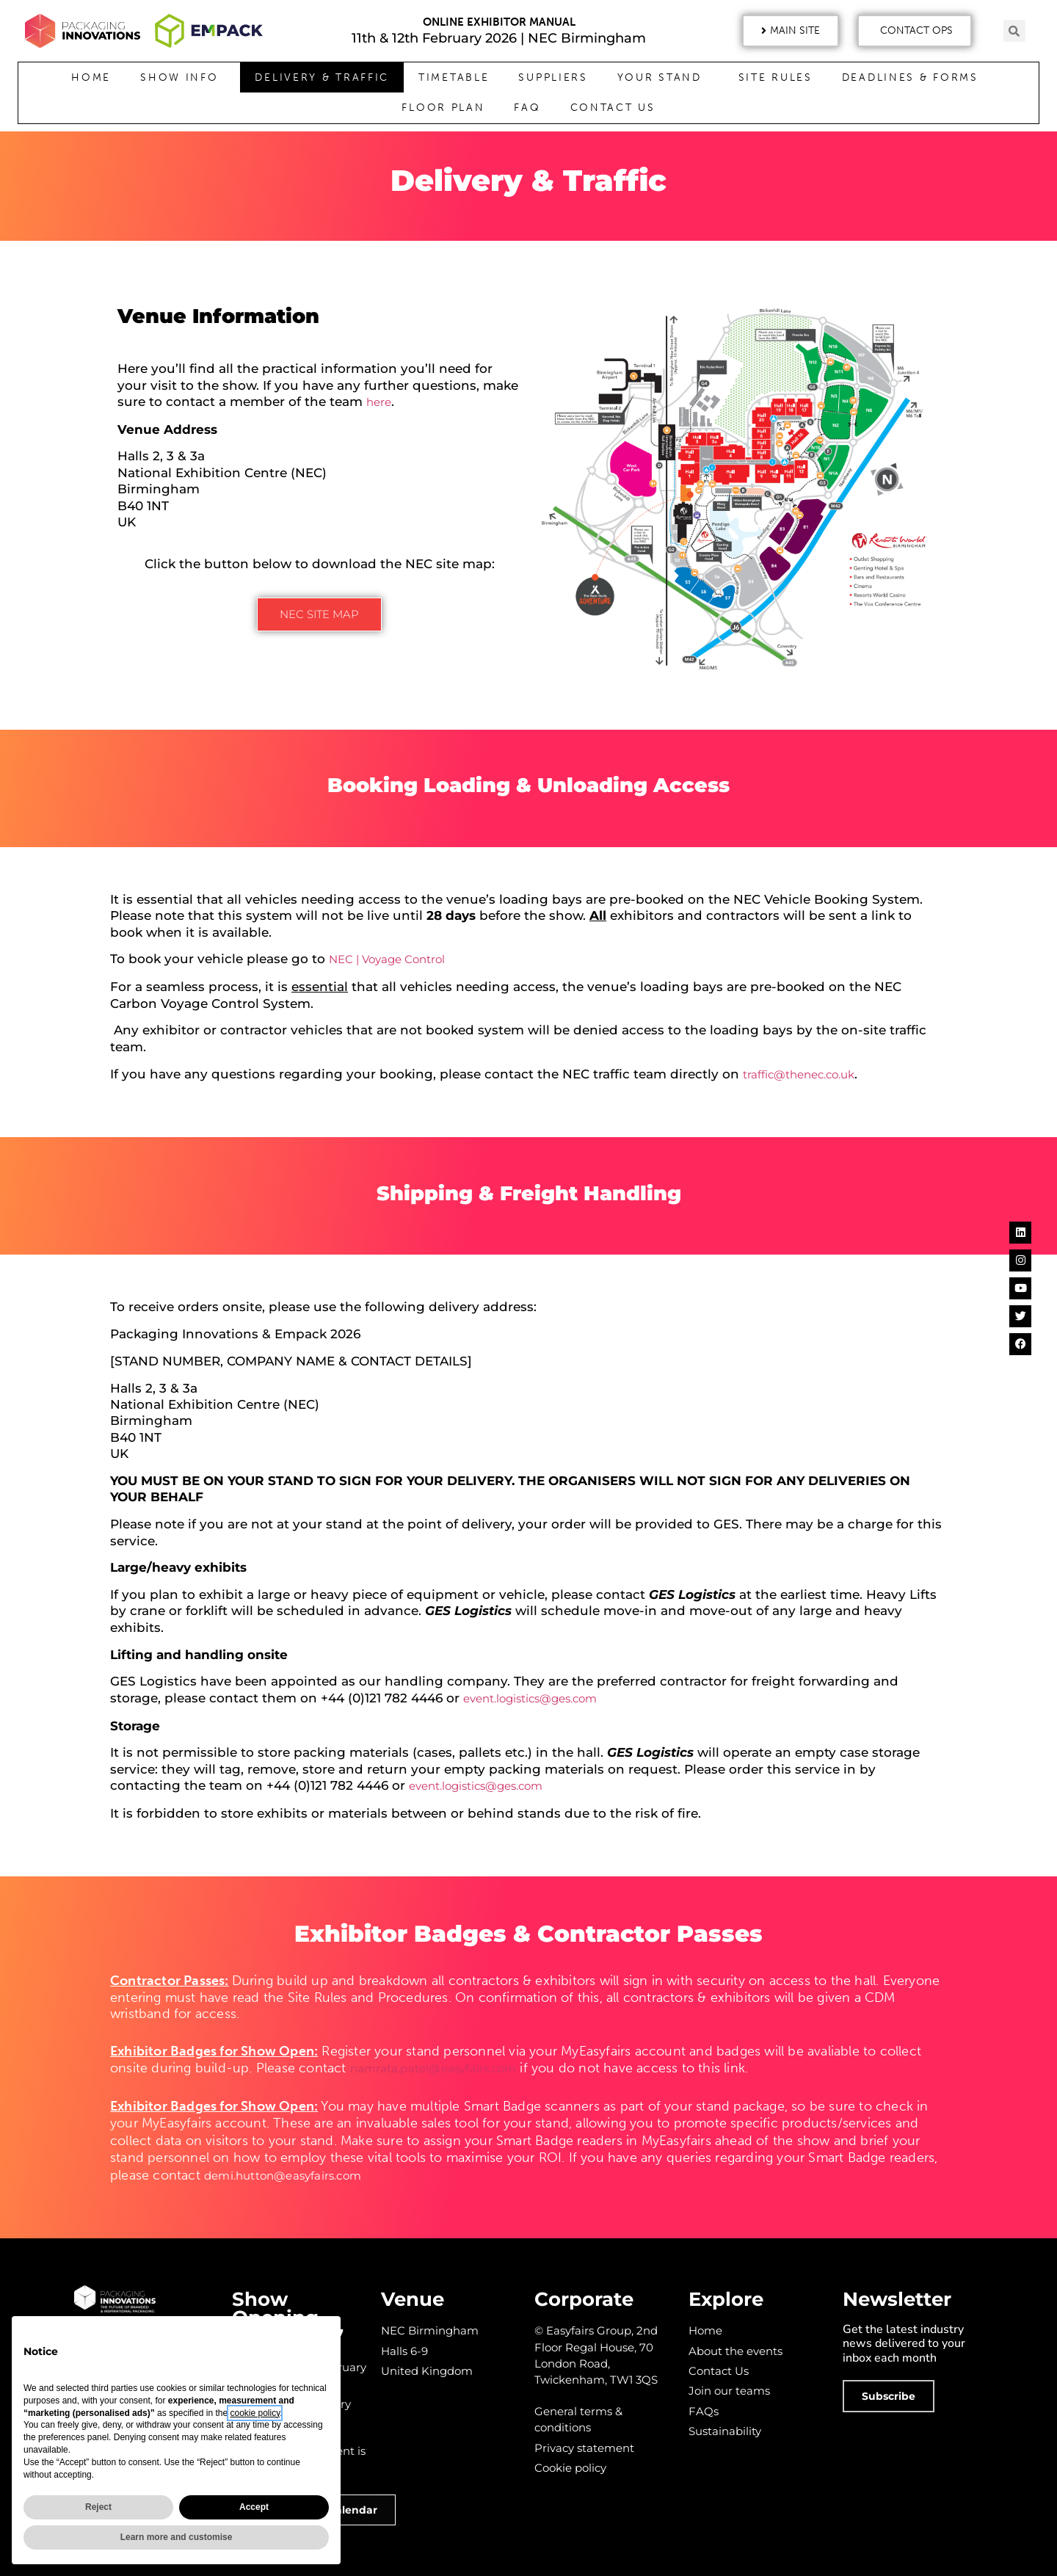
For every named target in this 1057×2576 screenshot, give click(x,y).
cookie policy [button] (255, 2413)
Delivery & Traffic (322, 77)
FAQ (527, 107)
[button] (790, 31)
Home (91, 77)
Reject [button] (98, 2507)
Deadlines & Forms (914, 77)
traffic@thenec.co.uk (798, 1074)
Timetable (453, 77)
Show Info (182, 77)
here (378, 402)
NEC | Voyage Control (387, 959)
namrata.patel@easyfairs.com (433, 2068)
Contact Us (612, 107)
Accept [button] (254, 2507)
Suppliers (552, 77)
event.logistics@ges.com (530, 1698)
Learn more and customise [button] (176, 2537)
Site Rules (775, 77)
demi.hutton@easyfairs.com (282, 2176)
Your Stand (663, 77)
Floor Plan (443, 107)
